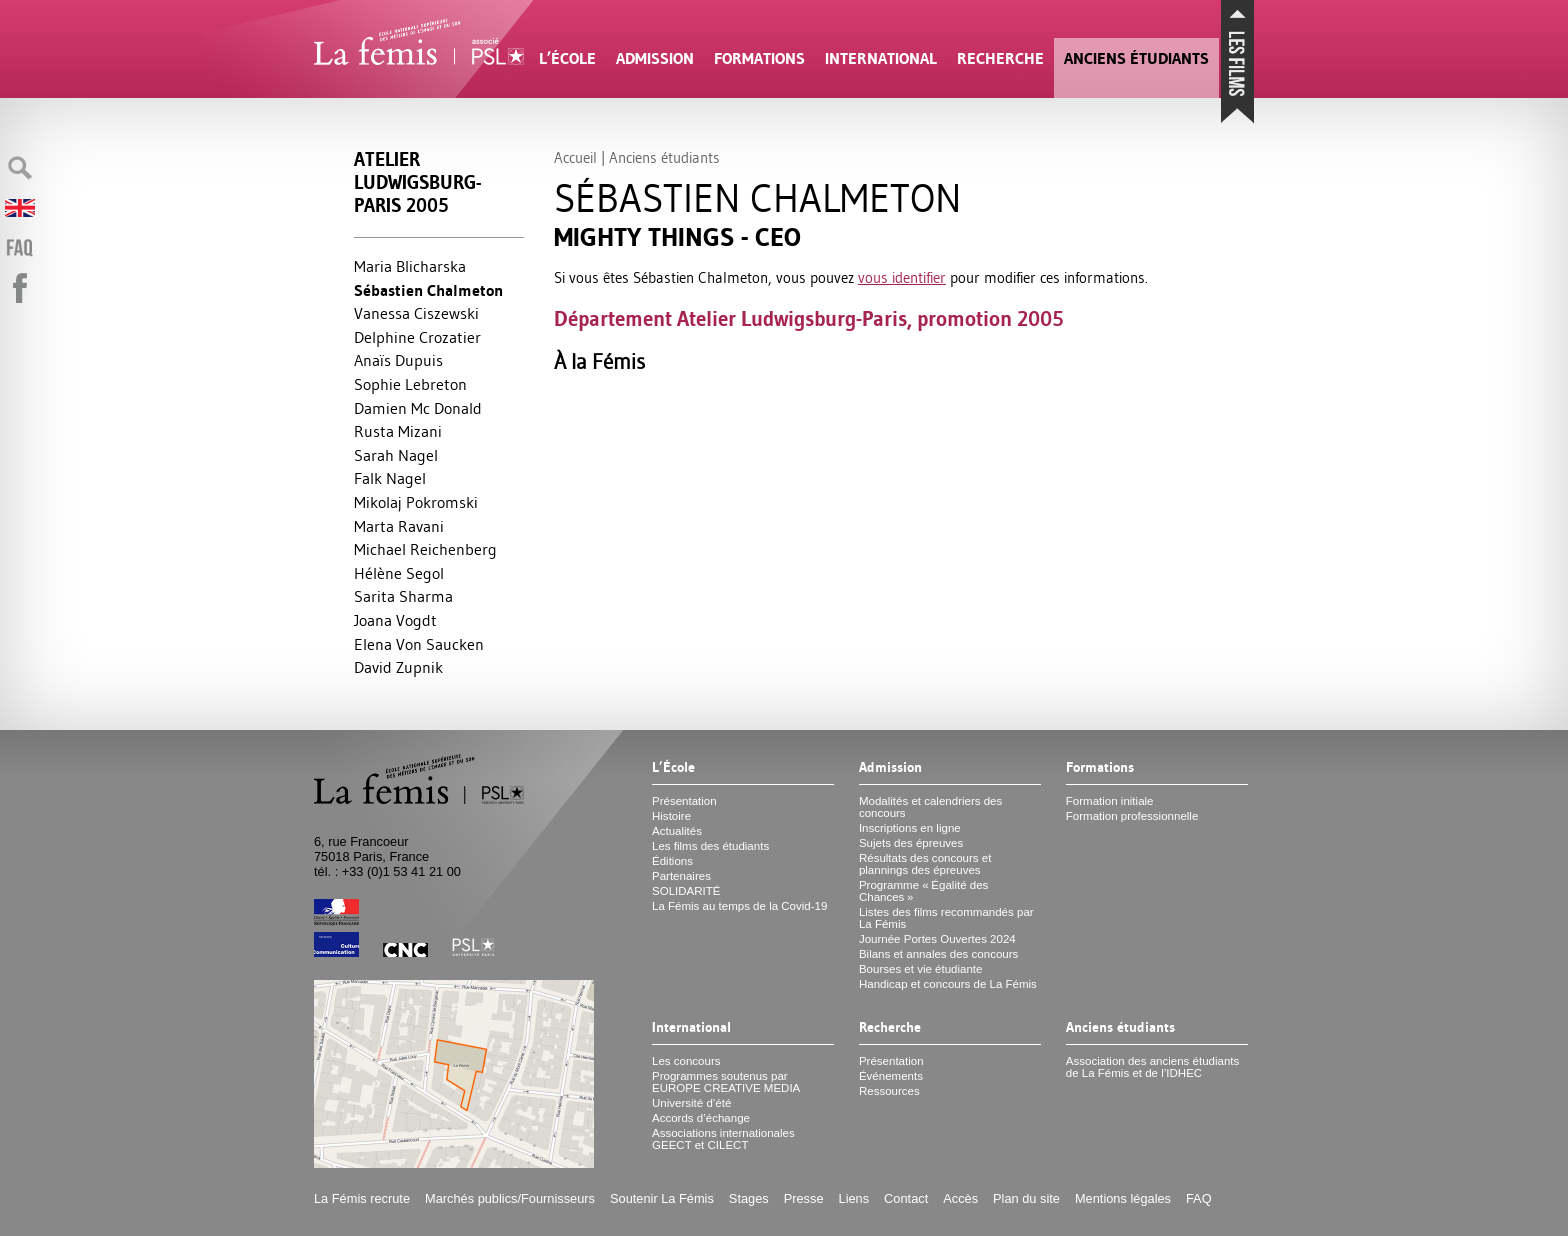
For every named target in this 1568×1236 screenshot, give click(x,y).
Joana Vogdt (395, 620)
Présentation (684, 801)
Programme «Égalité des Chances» (923, 891)
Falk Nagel (390, 478)
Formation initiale (1110, 801)
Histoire (671, 816)
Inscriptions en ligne (910, 828)
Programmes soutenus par (726, 1082)
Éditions (672, 861)
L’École (567, 58)
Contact (906, 1198)
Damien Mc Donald (418, 408)
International (881, 58)
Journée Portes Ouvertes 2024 (937, 939)
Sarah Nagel (396, 455)
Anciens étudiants (1136, 58)
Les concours (686, 1061)
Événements (891, 1076)
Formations (759, 58)
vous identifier (902, 277)
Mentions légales (1123, 1198)
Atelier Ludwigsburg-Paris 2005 (417, 182)
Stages (749, 1198)
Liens (854, 1198)
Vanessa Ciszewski (416, 313)
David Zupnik (398, 667)
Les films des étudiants (710, 846)
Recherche (1000, 58)
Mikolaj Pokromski (416, 502)
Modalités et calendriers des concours (930, 807)
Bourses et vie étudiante (921, 969)
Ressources (889, 1091)
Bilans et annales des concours (938, 954)
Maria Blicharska (410, 266)
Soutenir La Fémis (662, 1198)
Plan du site (1026, 1198)
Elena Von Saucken (419, 644)
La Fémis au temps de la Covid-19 (739, 906)
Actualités (677, 831)
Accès (960, 1198)
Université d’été (691, 1103)
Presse (804, 1198)
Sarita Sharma (403, 596)
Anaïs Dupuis (398, 360)
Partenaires (681, 876)
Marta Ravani (399, 526)
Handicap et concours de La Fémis (948, 984)
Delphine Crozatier (417, 337)
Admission (655, 58)
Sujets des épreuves (911, 843)
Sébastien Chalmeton (428, 290)
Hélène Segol (399, 573)
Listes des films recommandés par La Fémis (946, 918)
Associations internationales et (723, 1139)
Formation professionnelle (1132, 816)
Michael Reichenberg (425, 549)
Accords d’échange (701, 1118)
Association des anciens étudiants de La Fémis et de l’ (1152, 1067)
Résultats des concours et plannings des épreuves (925, 864)
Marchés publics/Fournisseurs (510, 1198)
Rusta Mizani (398, 431)
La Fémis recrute (362, 1198)
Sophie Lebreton (410, 384)
